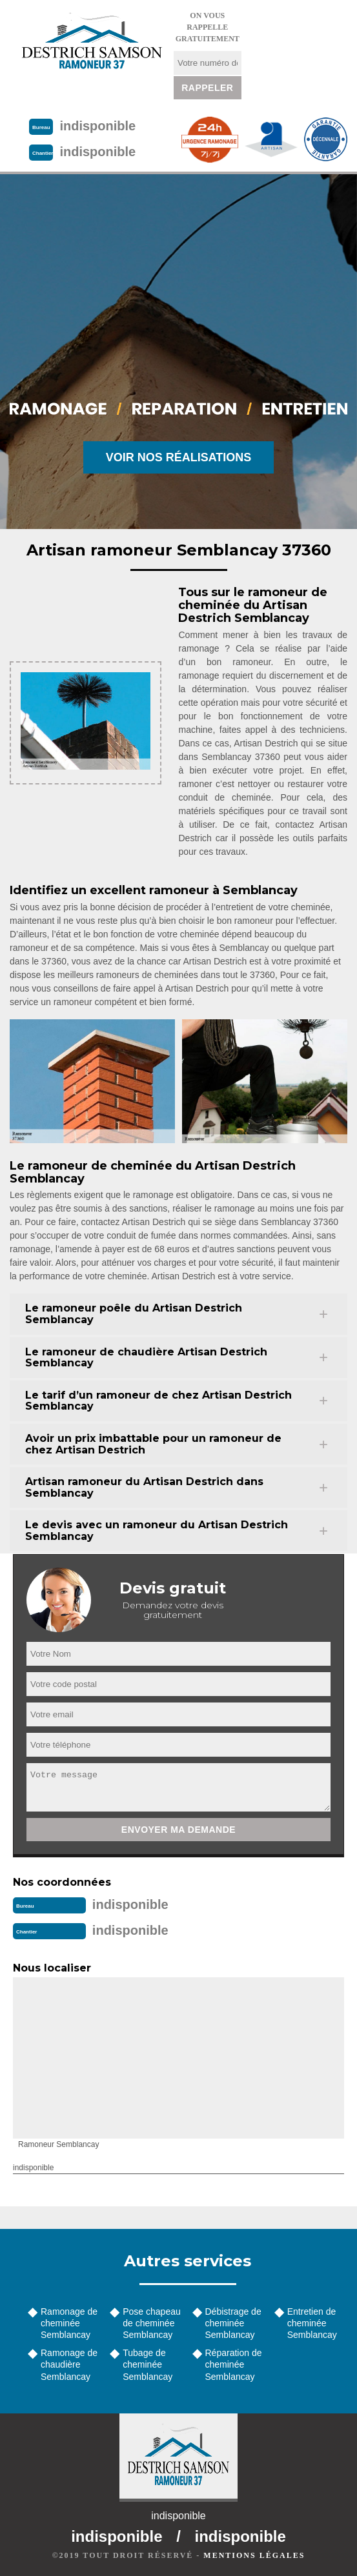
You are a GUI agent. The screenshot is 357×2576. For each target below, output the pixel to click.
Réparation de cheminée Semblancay (233, 2364)
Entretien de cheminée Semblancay (312, 2323)
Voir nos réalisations (179, 457)
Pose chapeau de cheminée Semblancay (152, 2323)
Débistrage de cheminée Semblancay (233, 2323)
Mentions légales (254, 2555)
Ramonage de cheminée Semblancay (69, 2323)
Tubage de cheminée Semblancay (147, 2364)
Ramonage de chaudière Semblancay (69, 2364)
